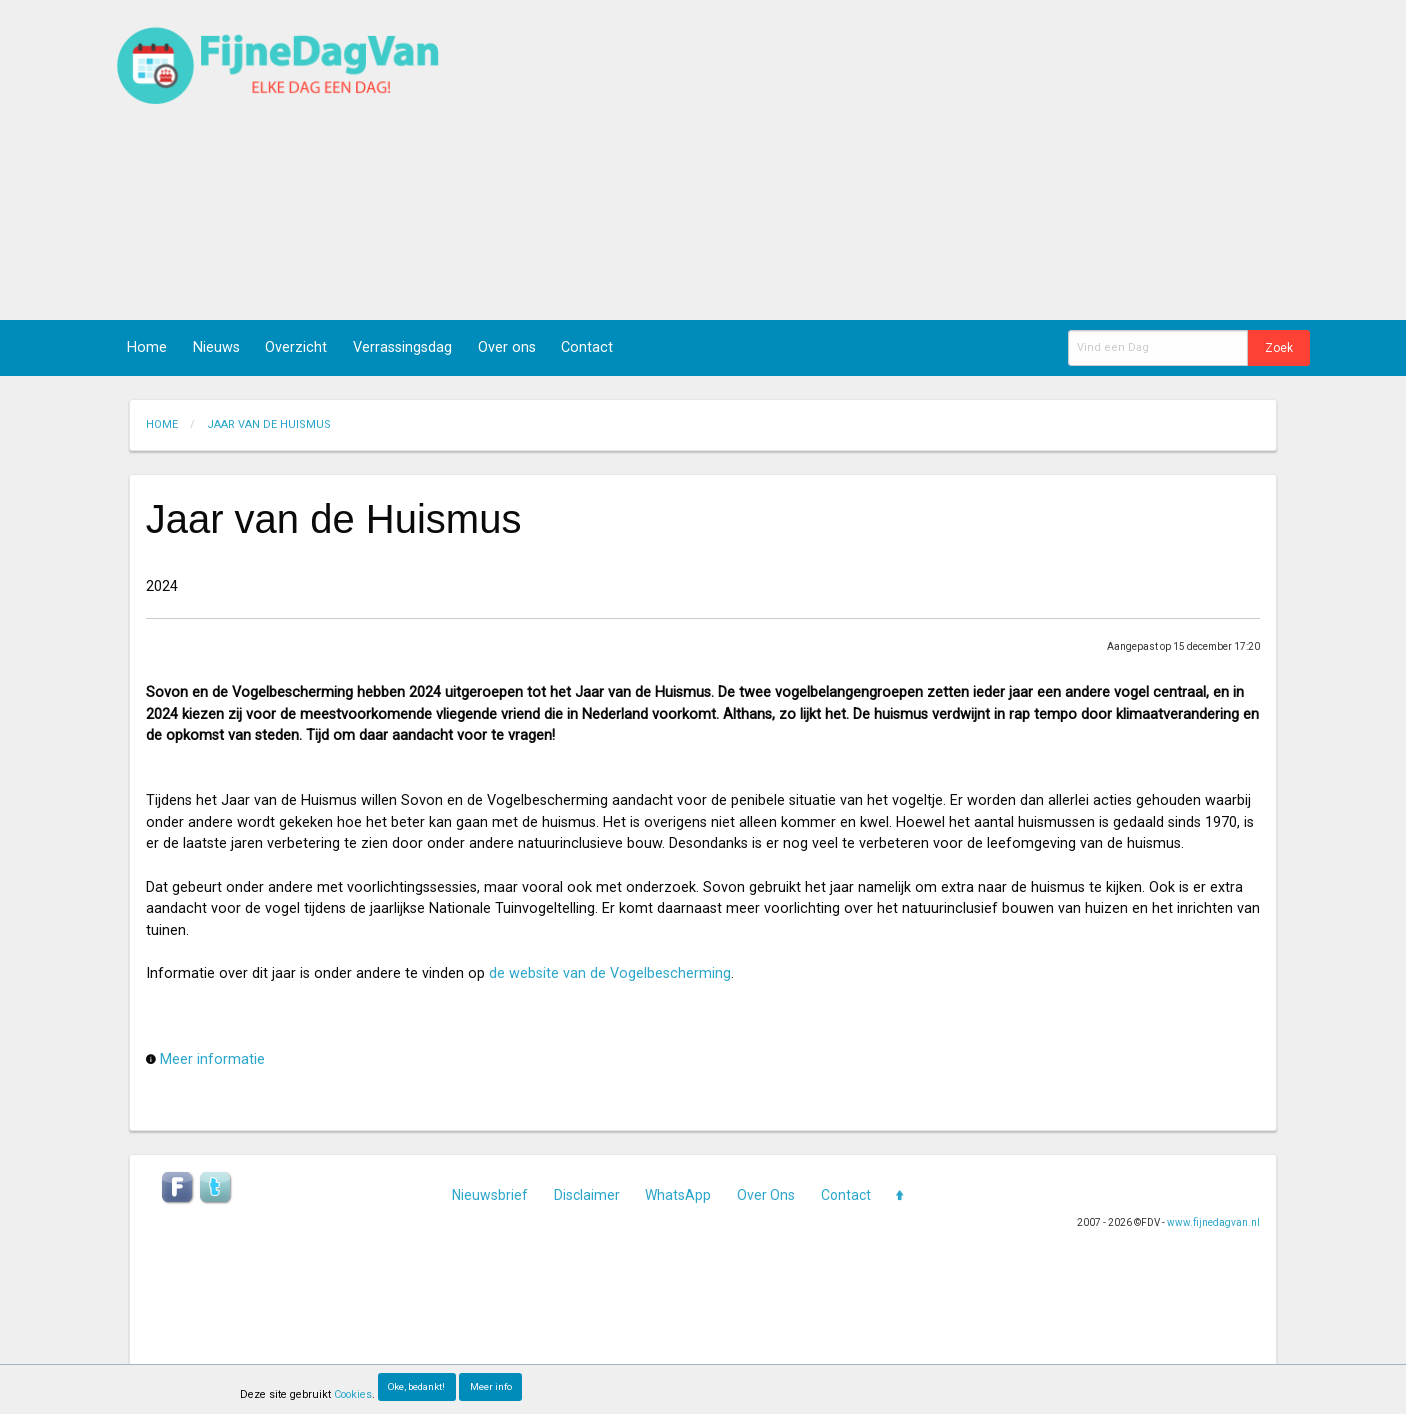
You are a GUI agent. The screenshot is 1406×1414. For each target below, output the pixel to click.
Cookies (353, 1394)
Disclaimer (587, 1195)
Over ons (507, 347)
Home (147, 347)
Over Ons (766, 1195)
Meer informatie (212, 1059)
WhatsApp (678, 1195)
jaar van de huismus (269, 424)
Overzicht (296, 347)
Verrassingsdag (402, 347)
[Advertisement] (953, 160)
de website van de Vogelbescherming (610, 973)
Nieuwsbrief (490, 1195)
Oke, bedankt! (416, 1386)
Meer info (491, 1386)
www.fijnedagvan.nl (1213, 1222)
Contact (587, 347)
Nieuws (216, 347)
